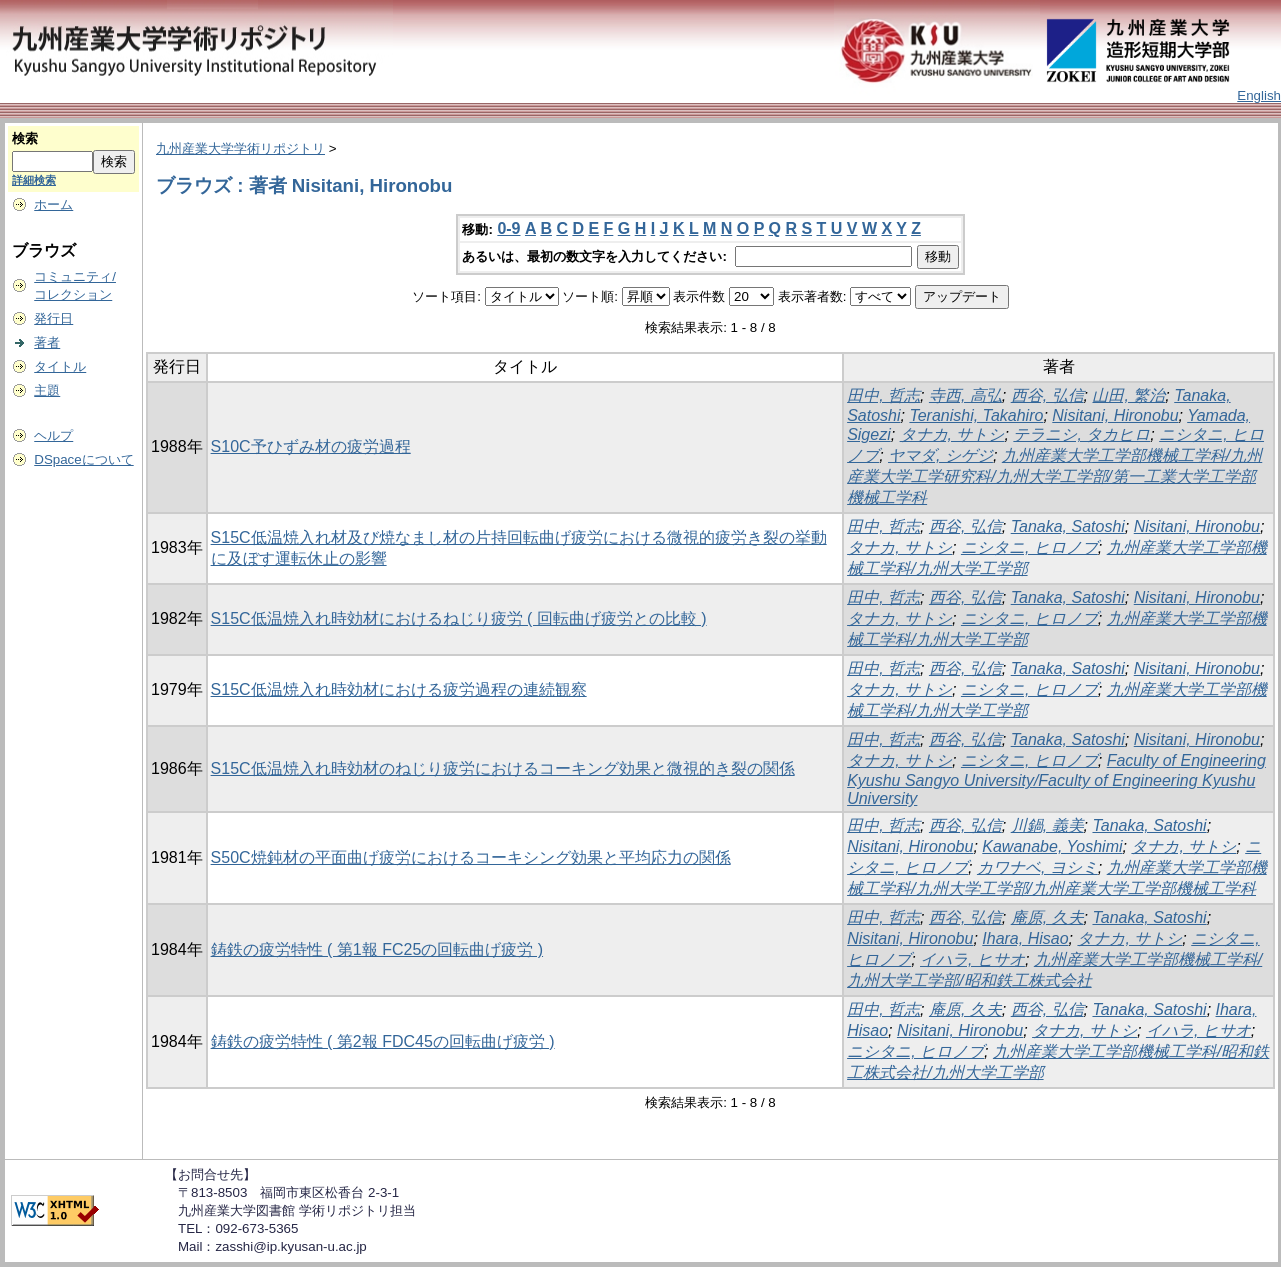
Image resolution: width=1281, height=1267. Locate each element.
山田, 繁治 (1128, 395)
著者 (47, 342)
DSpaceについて (83, 459)
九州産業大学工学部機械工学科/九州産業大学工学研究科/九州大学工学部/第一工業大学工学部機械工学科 (1054, 476)
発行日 (53, 318)
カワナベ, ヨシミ (1037, 867)
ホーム (53, 204)
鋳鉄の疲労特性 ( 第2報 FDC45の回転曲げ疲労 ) (383, 1041)
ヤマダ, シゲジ (940, 455)
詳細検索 (34, 180)
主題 (47, 390)
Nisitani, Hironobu (1115, 415)
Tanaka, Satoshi (1068, 526)
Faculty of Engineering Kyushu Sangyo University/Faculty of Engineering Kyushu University (1056, 779)
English (1259, 95)
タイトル (60, 366)
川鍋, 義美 (1047, 825)
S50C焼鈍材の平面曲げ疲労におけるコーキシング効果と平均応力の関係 (471, 857)
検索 (25, 138)
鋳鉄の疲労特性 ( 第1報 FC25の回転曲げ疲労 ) (377, 949)
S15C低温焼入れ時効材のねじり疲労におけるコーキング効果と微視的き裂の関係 (503, 768)
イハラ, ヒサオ (972, 959)
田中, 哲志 (883, 395)
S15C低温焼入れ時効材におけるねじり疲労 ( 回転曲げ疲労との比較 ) (459, 618)
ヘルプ (53, 435)
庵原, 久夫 (1047, 917)
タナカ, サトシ (952, 434)
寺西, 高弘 (965, 395)
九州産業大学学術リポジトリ (240, 148)
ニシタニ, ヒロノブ (1029, 547)
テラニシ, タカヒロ (1081, 434)
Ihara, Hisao (1025, 938)
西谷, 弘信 (1047, 395)
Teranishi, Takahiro (976, 415)
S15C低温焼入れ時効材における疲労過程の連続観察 (399, 689)
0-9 (508, 228)
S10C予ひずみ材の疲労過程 (311, 446)
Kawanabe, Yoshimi (1052, 846)
